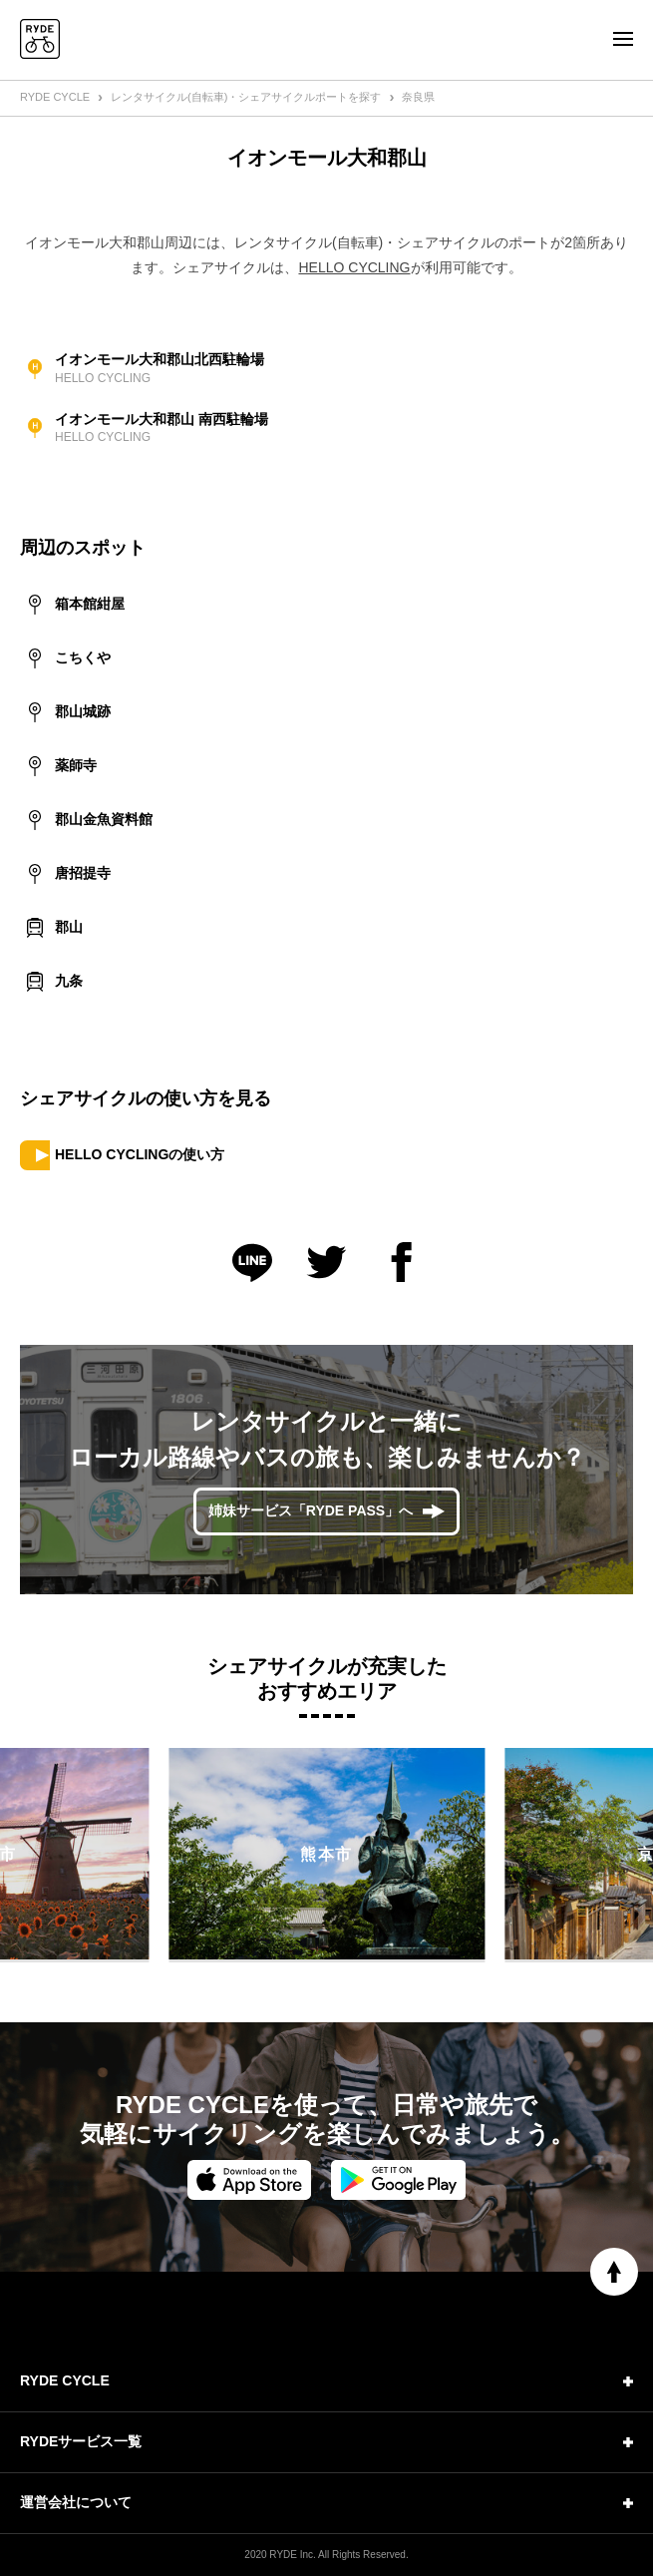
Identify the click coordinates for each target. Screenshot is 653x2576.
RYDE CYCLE (55, 97)
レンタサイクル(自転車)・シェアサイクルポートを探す (246, 97)
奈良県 (418, 97)
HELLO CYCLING (354, 267)
